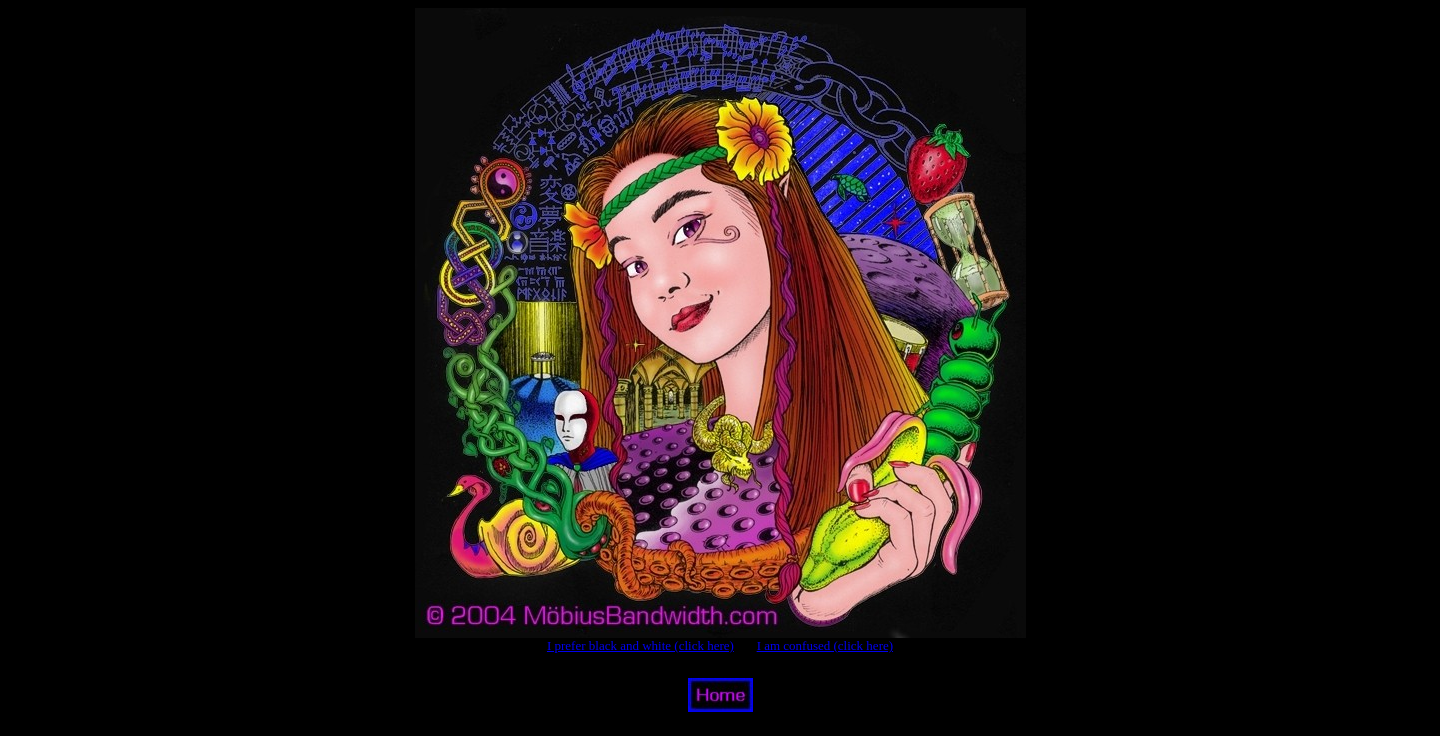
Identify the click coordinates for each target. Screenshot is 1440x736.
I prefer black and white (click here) (640, 645)
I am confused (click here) (825, 645)
